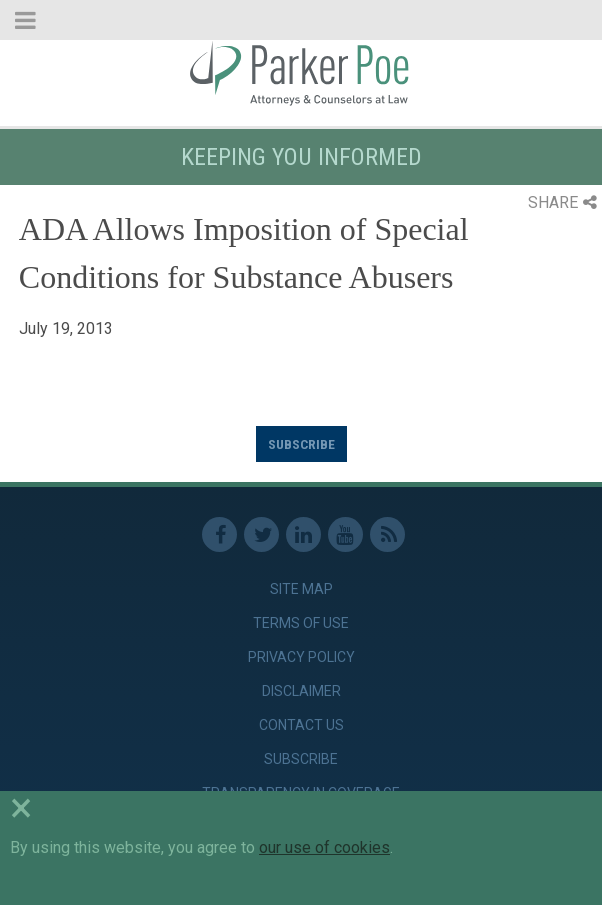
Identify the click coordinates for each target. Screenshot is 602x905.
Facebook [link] (219, 534)
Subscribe (301, 444)
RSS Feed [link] (387, 534)
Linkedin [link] (303, 534)
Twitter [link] (261, 534)
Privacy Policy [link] (301, 657)
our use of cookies (324, 847)
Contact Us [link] (301, 725)
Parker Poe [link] (301, 73)
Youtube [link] (345, 534)
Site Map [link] (301, 589)
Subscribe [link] (301, 759)
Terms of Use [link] (301, 623)
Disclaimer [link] (301, 691)
